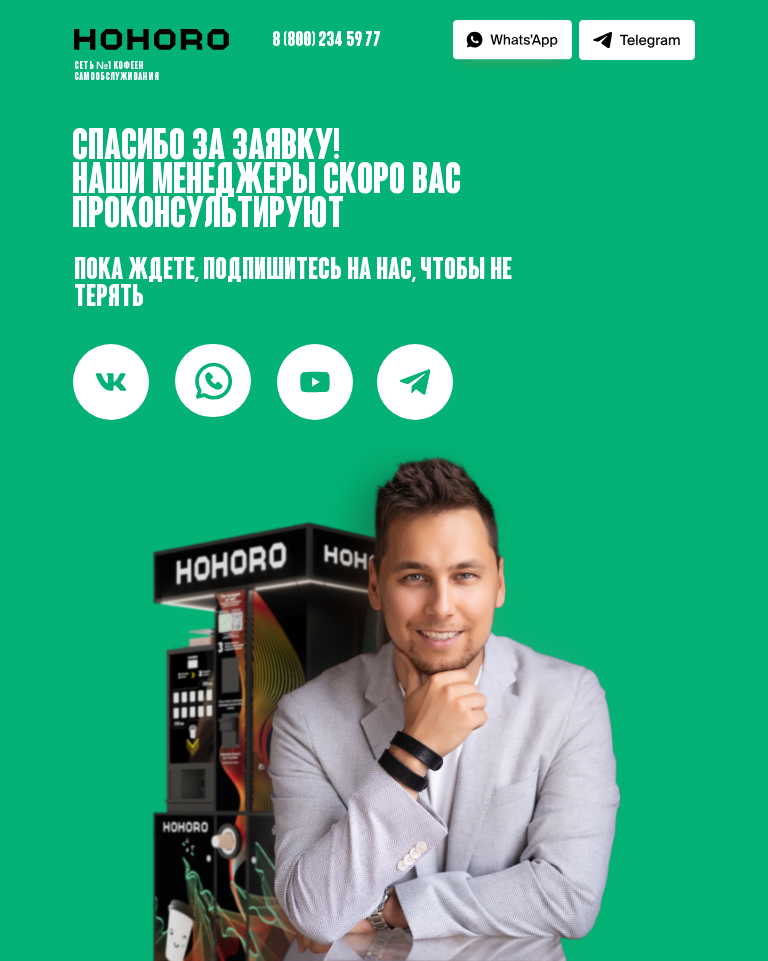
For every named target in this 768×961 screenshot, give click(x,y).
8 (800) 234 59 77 (326, 41)
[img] (213, 380)
